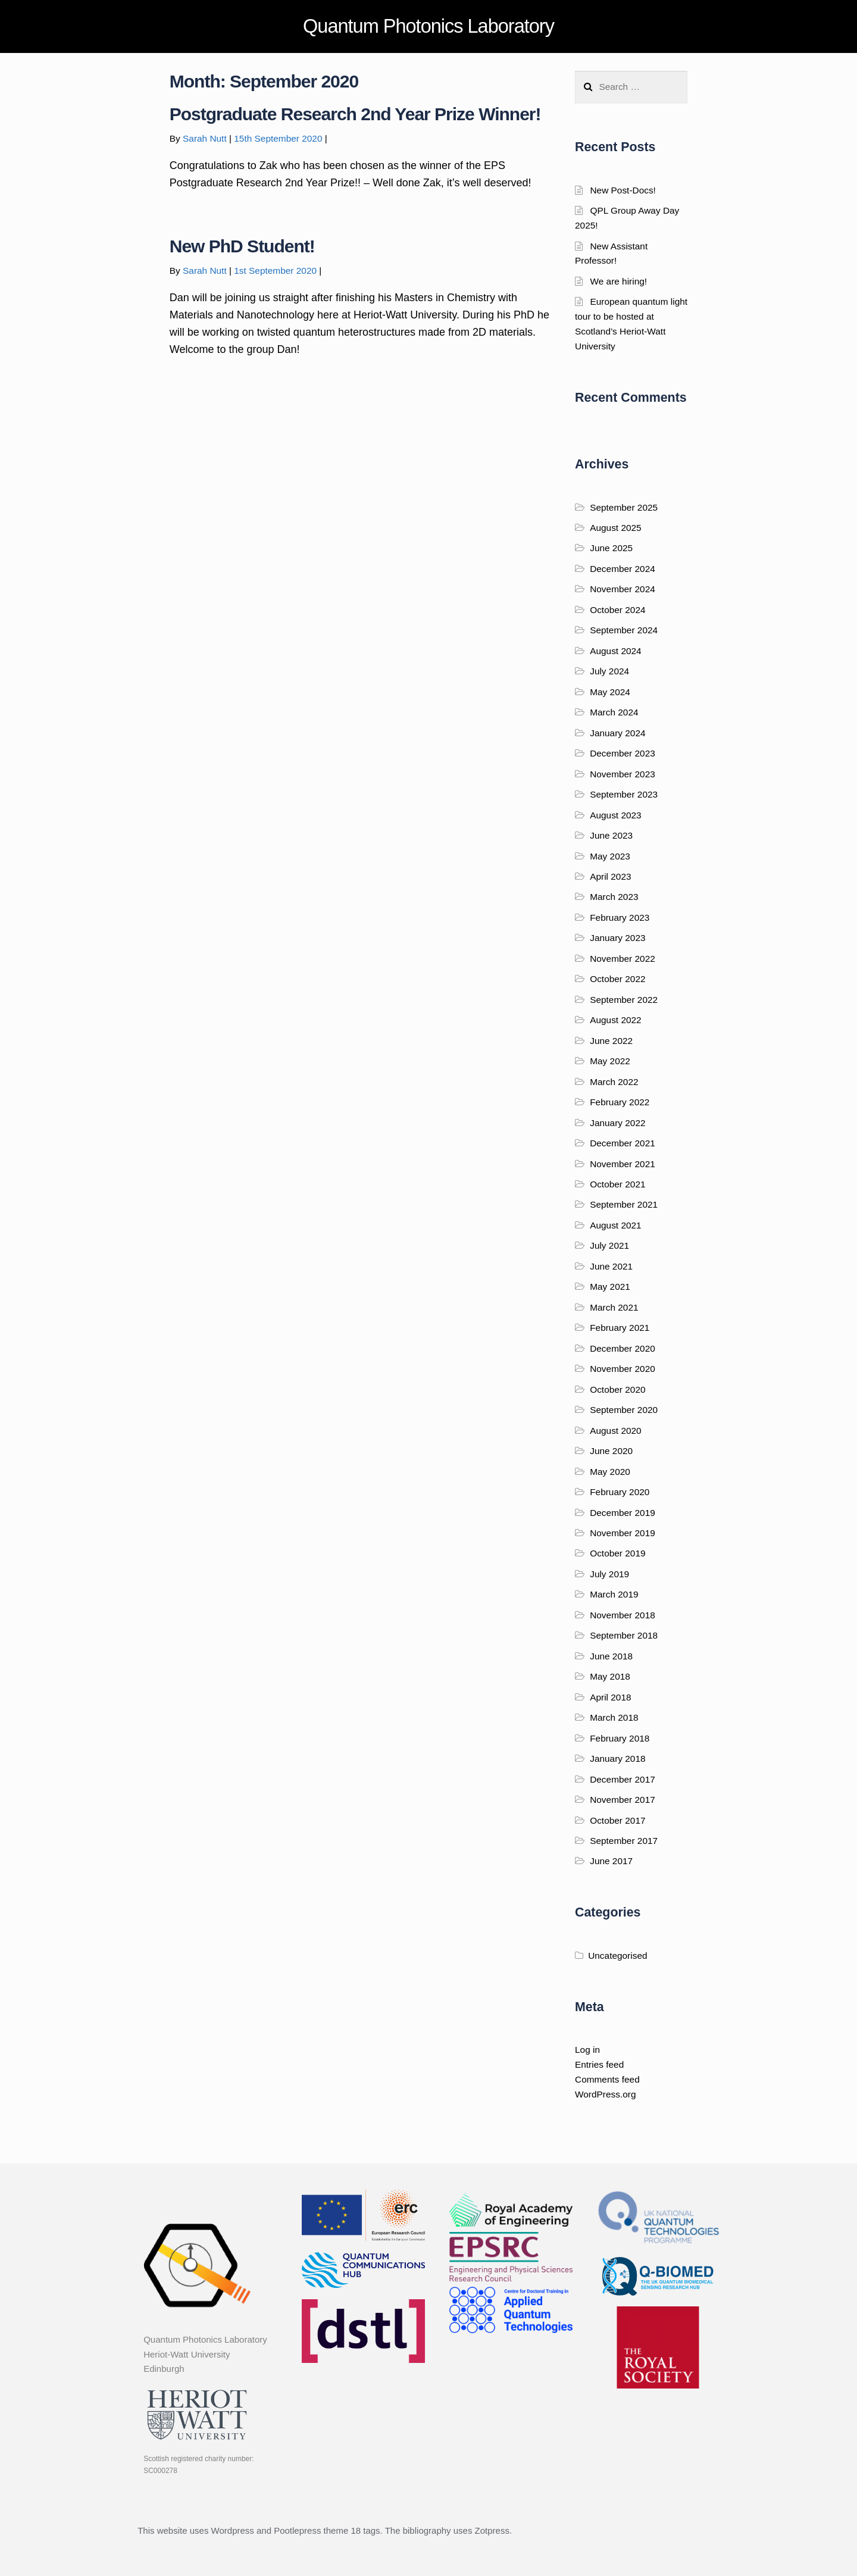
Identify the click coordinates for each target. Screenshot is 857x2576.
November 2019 (622, 1533)
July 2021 (609, 1245)
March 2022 (614, 1082)
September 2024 (624, 630)
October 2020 (617, 1389)
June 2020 (611, 1451)
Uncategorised (617, 1955)
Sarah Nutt (205, 138)
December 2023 (622, 753)
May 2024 (610, 692)
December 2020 (622, 1348)
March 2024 (614, 712)
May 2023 (610, 856)
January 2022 (617, 1123)
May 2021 (610, 1286)
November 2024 (622, 589)
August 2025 (616, 528)
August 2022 (616, 1020)
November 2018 (622, 1615)
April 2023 (610, 876)
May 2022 (610, 1061)
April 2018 (610, 1697)
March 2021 (614, 1307)
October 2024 (617, 610)
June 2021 (611, 1266)
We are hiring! (618, 281)
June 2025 (611, 548)
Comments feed (607, 2079)
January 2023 (617, 938)
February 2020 (619, 1492)
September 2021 (624, 1204)
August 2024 (616, 651)
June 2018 (611, 1656)
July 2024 (609, 671)
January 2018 (617, 1758)
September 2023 (624, 794)
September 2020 (624, 1410)
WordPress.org (605, 2094)
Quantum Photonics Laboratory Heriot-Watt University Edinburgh (205, 2354)
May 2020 (610, 1472)
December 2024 (622, 569)
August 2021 (616, 1225)
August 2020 (616, 1430)
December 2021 (622, 1143)
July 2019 (609, 1574)
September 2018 (624, 1635)
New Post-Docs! (622, 190)
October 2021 (617, 1184)
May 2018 (610, 1676)
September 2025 (624, 507)
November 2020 (622, 1369)
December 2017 (622, 1779)
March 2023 (614, 897)
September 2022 (624, 1000)
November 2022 (622, 959)
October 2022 (617, 979)
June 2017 (611, 1861)
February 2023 (619, 917)
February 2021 (619, 1328)
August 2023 (616, 815)
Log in (587, 2049)
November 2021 (622, 1164)
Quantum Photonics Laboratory (428, 26)
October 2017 (617, 1820)
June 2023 (611, 835)
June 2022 (611, 1041)
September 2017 (624, 1841)
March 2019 (614, 1594)
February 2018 (619, 1738)
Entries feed (599, 2064)
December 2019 (622, 1513)
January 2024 (617, 733)
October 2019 (617, 1553)
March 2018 (614, 1717)
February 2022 (619, 1102)
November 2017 (622, 1800)
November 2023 (622, 774)
